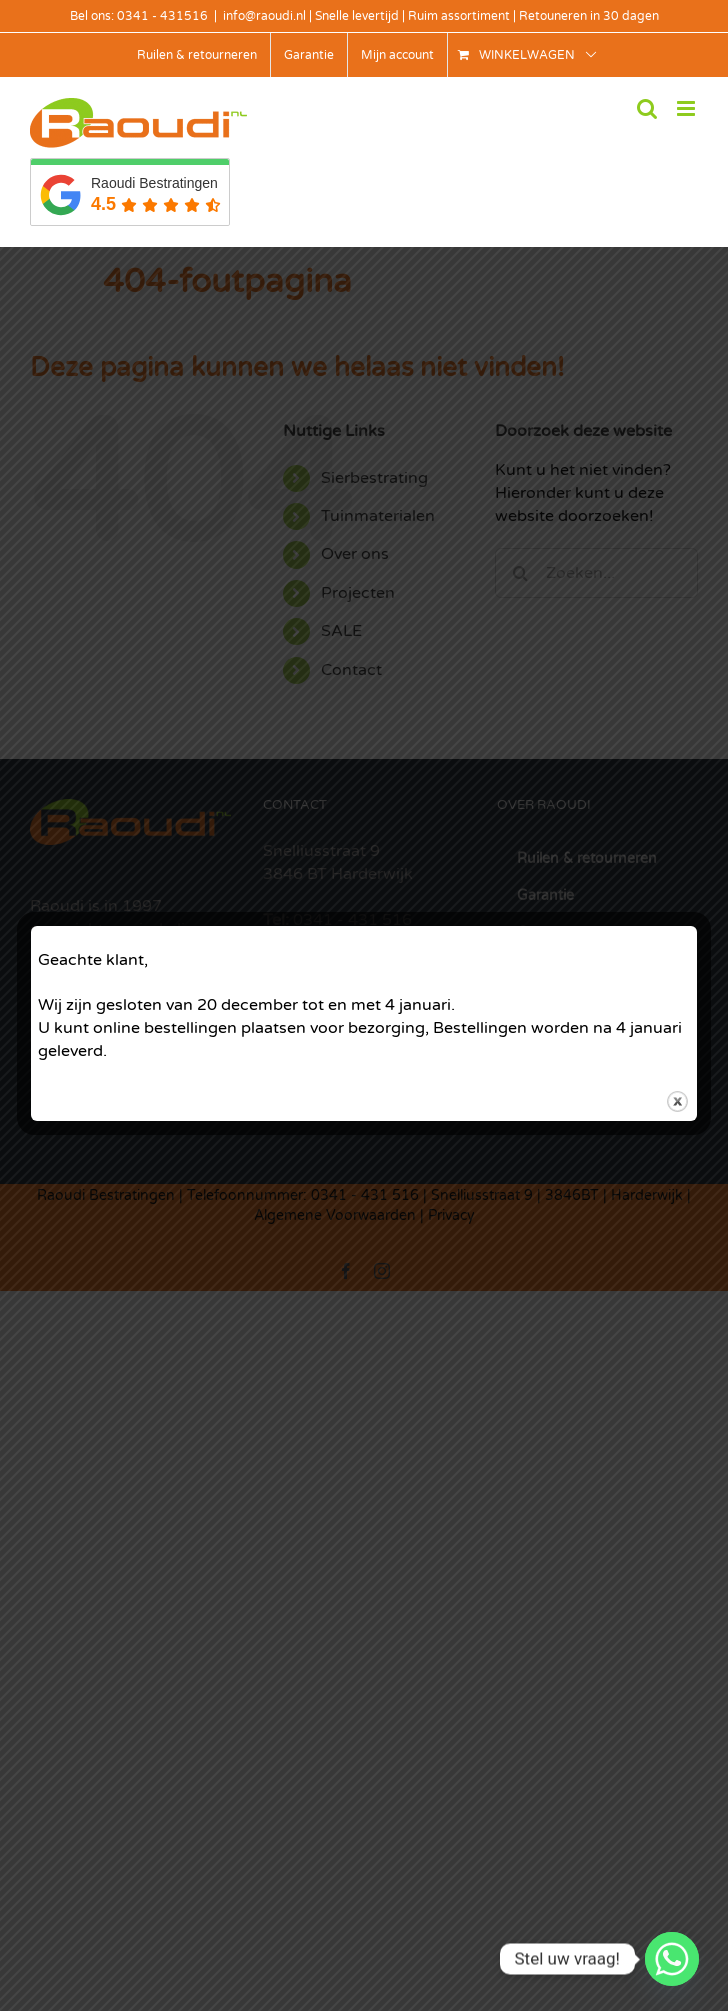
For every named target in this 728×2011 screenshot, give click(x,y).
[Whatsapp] (672, 1959)
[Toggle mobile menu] (687, 108)
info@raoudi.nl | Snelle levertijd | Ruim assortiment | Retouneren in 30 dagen (441, 16)
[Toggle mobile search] (647, 108)
